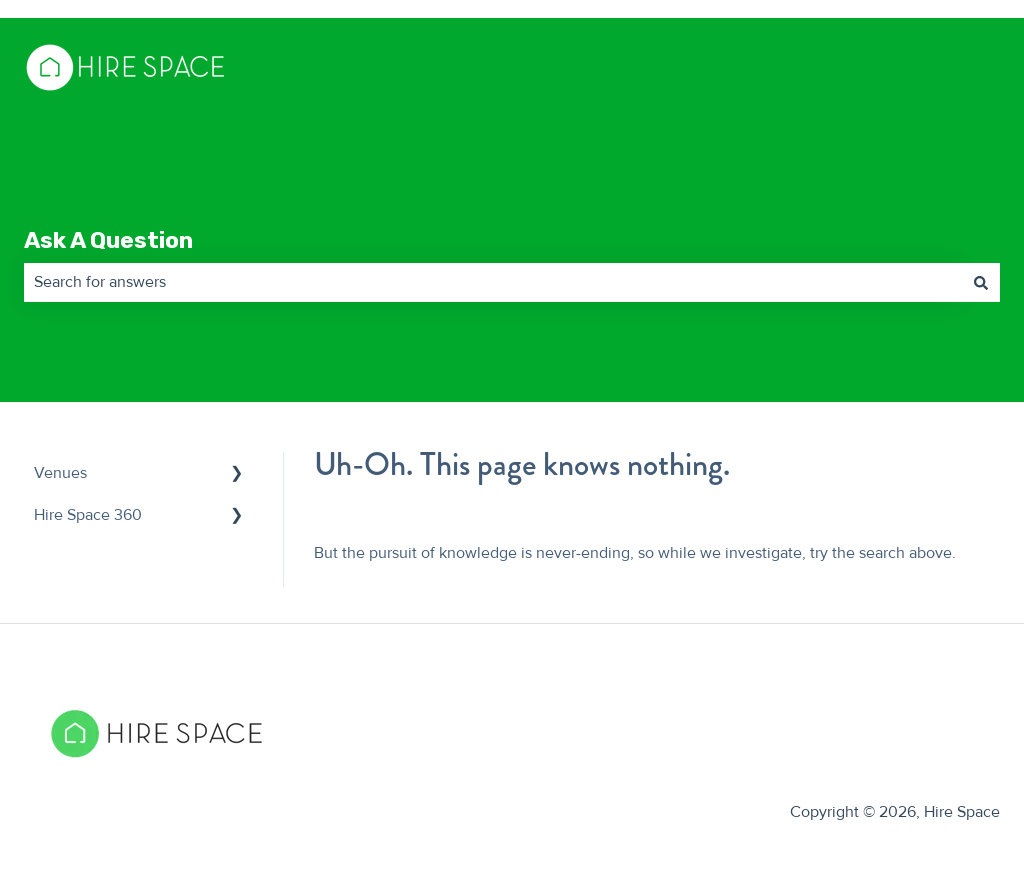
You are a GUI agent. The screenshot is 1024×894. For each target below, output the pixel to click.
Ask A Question (108, 240)
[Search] (981, 282)
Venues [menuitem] (60, 473)
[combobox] (493, 282)
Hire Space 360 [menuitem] (88, 515)
